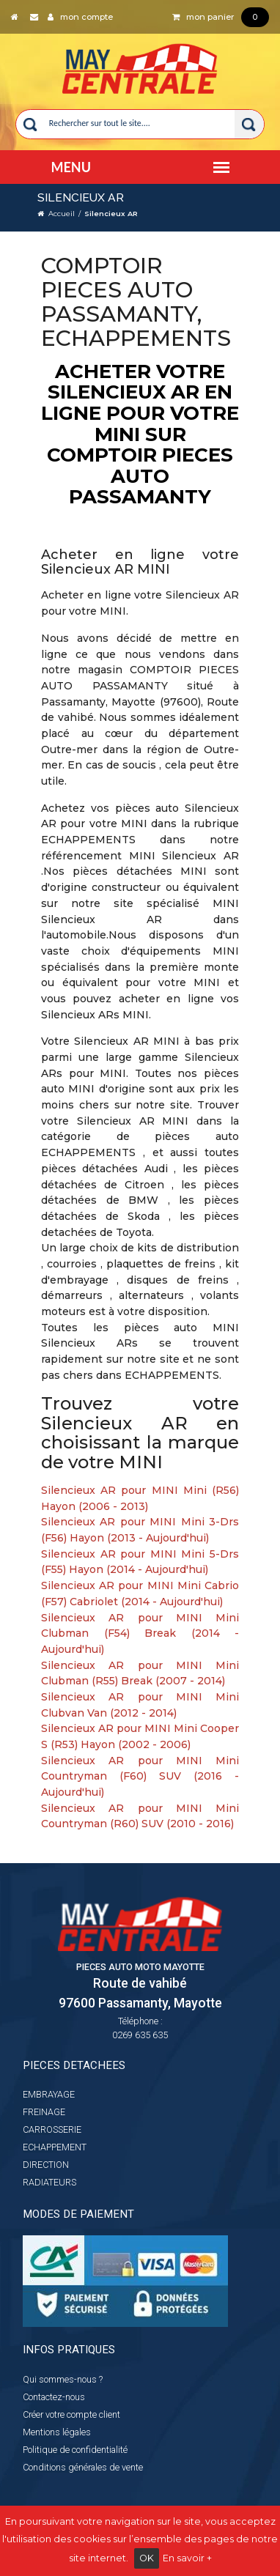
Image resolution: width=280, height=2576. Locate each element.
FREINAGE (44, 2111)
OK (146, 2558)
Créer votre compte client (71, 2414)
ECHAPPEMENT (54, 2147)
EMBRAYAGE (49, 2094)
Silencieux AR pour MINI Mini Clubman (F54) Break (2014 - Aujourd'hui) (140, 1633)
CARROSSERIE (52, 2129)
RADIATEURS (49, 2182)
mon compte (80, 17)
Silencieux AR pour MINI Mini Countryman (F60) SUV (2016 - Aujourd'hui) (140, 1776)
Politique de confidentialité (75, 2449)
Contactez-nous (54, 2396)
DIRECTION (46, 2164)
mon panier (220, 17)
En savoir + (187, 2558)
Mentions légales (57, 2432)
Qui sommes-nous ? (63, 2379)
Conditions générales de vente (83, 2467)
